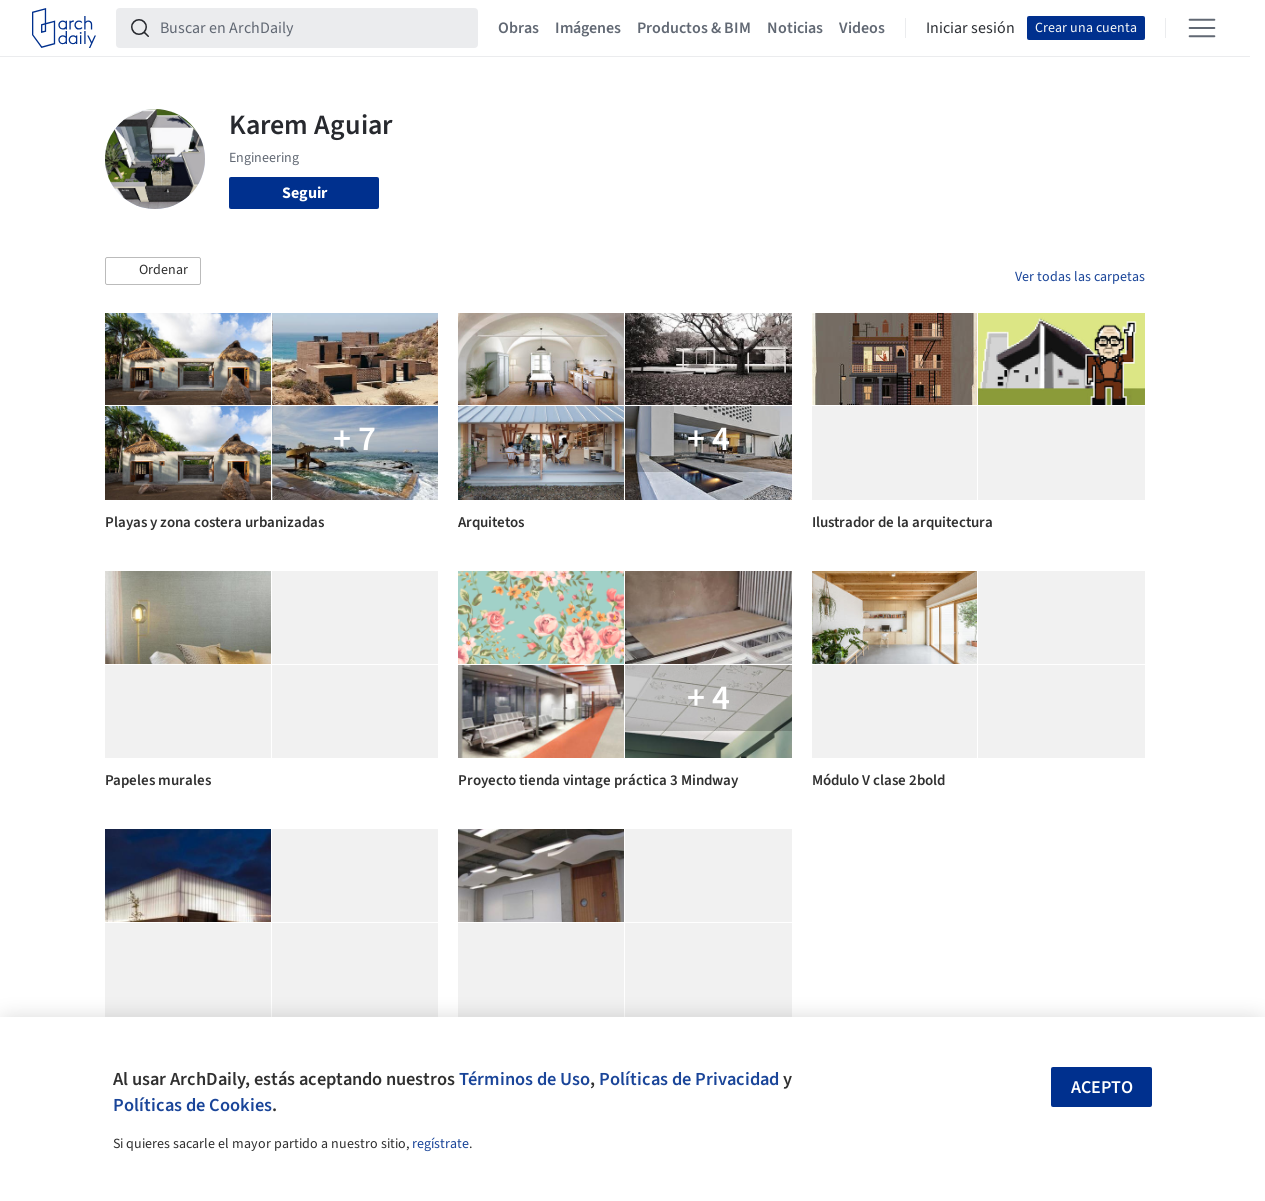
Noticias (795, 28)
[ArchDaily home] (64, 28)
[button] (153, 271)
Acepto (1102, 1087)
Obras (518, 28)
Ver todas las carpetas (1080, 277)
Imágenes (588, 28)
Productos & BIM (694, 28)
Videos (862, 28)
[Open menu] (1202, 28)
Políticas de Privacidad (689, 1079)
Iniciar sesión (970, 28)
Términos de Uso (524, 1079)
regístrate (440, 1144)
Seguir (304, 193)
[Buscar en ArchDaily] (313, 28)
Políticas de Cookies (192, 1105)
